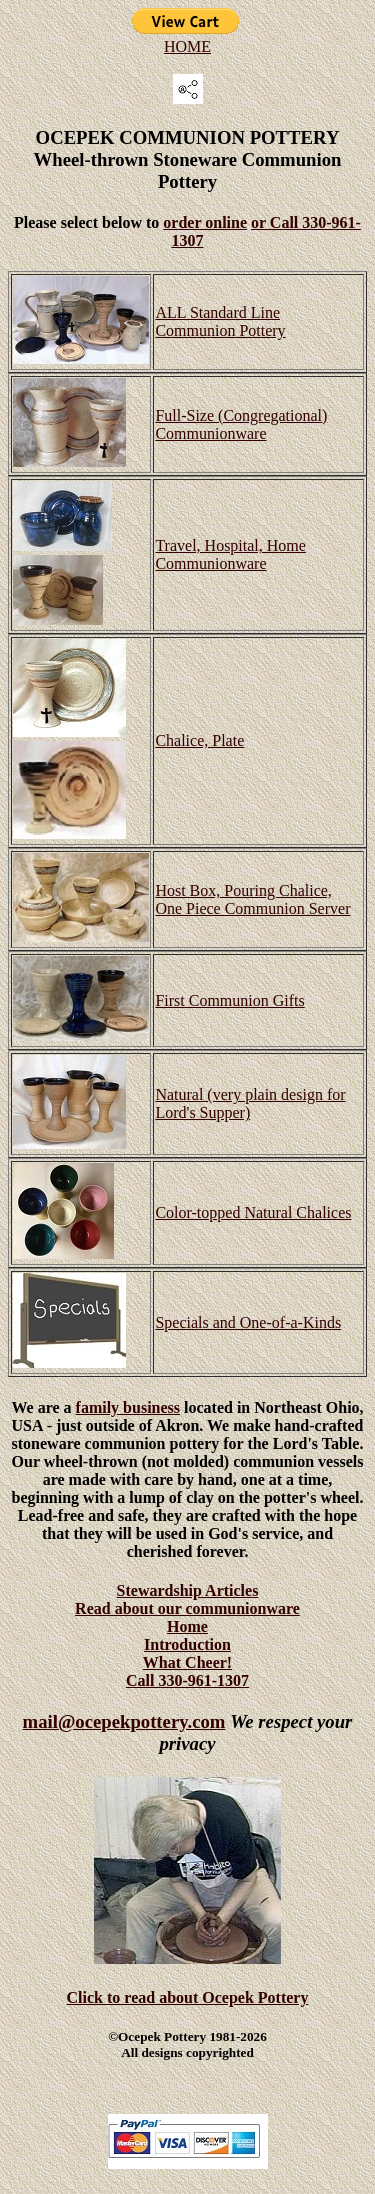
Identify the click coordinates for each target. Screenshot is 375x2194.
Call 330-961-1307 (187, 1680)
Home (187, 1626)
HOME (187, 46)
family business (128, 1407)
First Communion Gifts (229, 1000)
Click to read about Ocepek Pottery (188, 1997)
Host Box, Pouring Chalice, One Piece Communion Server (252, 899)
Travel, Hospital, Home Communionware (230, 554)
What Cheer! (187, 1662)
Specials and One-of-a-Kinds (248, 1322)
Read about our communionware (187, 1608)
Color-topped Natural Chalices (253, 1212)
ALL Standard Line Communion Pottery (220, 321)
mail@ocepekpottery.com (124, 1721)
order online (205, 222)
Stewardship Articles (188, 1590)
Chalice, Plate (199, 740)
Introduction (187, 1644)
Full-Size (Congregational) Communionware (241, 424)
